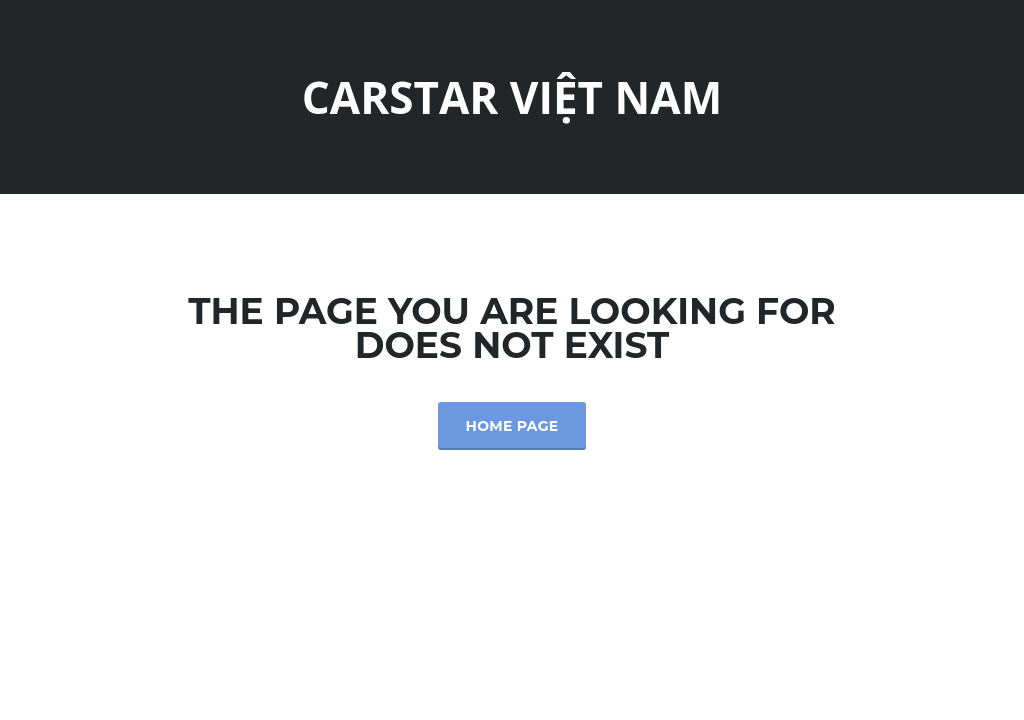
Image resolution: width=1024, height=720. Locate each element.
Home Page (512, 426)
